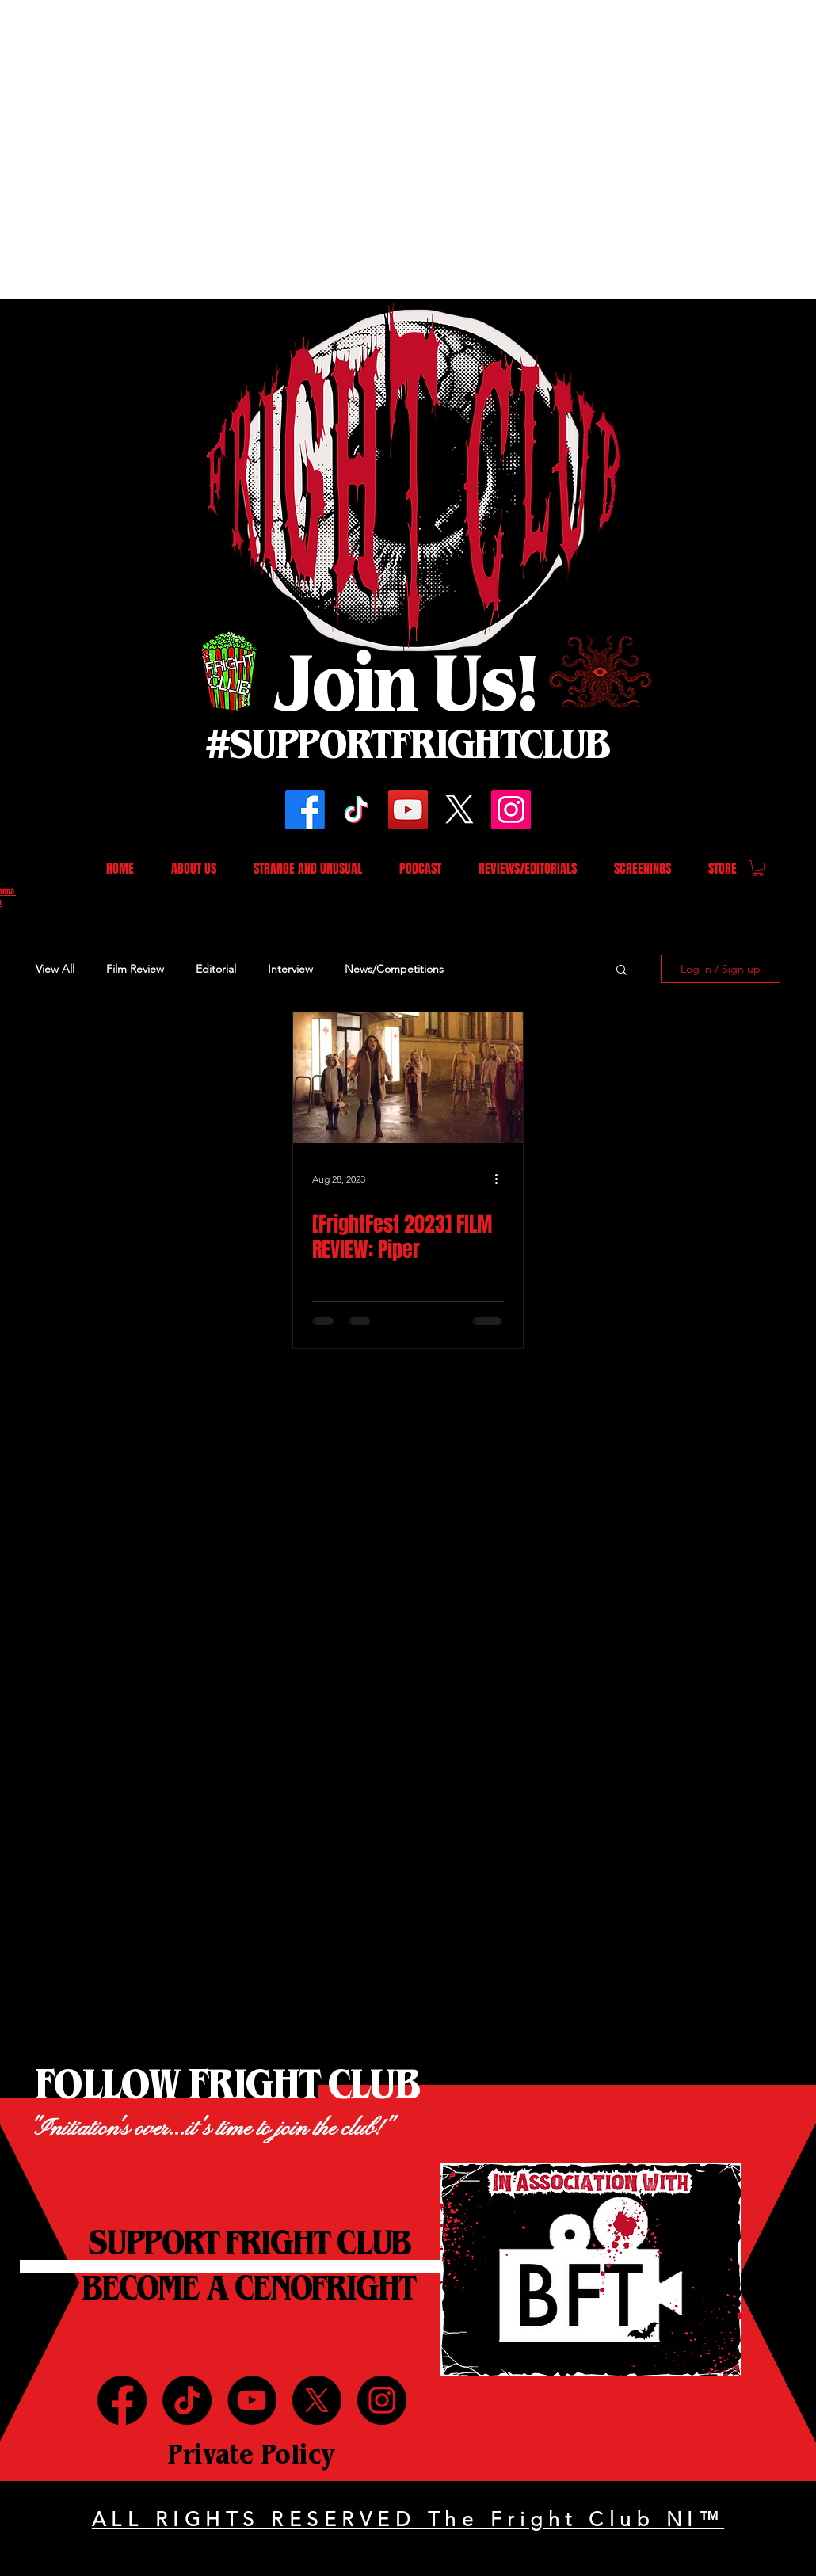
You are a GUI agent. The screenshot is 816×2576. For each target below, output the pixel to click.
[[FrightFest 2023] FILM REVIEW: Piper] (408, 1077)
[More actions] (501, 1178)
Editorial (216, 969)
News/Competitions (394, 969)
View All (55, 969)
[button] (758, 868)
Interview (290, 969)
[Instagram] (511, 809)
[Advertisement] (148, 148)
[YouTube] (408, 809)
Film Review (135, 969)
